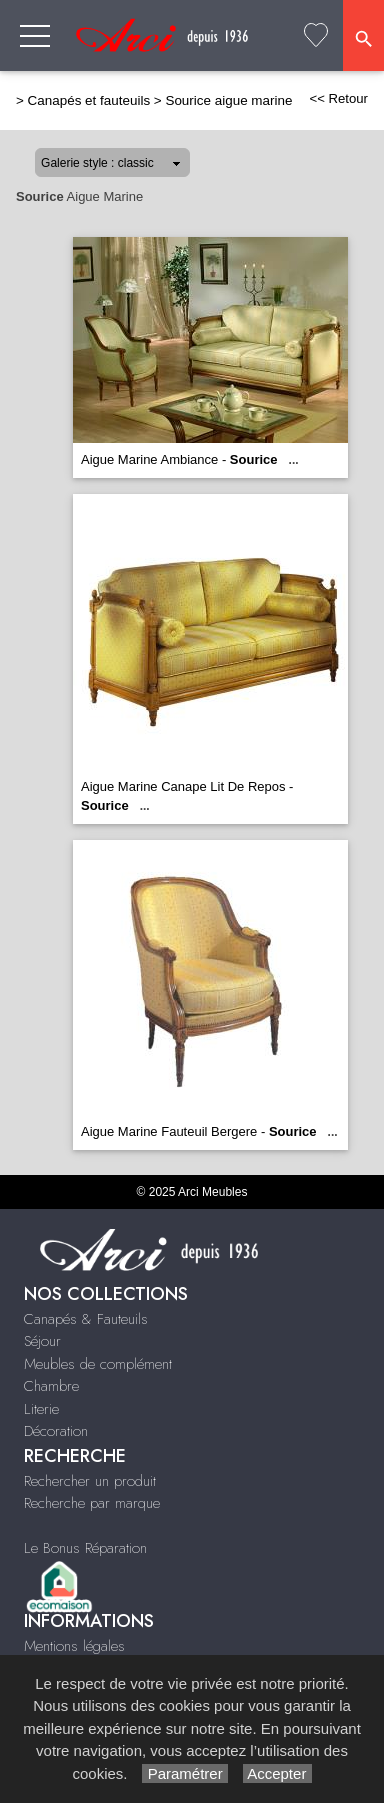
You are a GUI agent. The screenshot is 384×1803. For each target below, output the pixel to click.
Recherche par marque (92, 1503)
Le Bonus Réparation (85, 1548)
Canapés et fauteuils (89, 100)
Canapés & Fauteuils (86, 1319)
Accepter (277, 1773)
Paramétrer (184, 1773)
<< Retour (338, 98)
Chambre (51, 1386)
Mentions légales (74, 1646)
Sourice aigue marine (228, 100)
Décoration (56, 1431)
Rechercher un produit (90, 1481)
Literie (41, 1409)
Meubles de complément (98, 1364)
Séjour (42, 1341)
